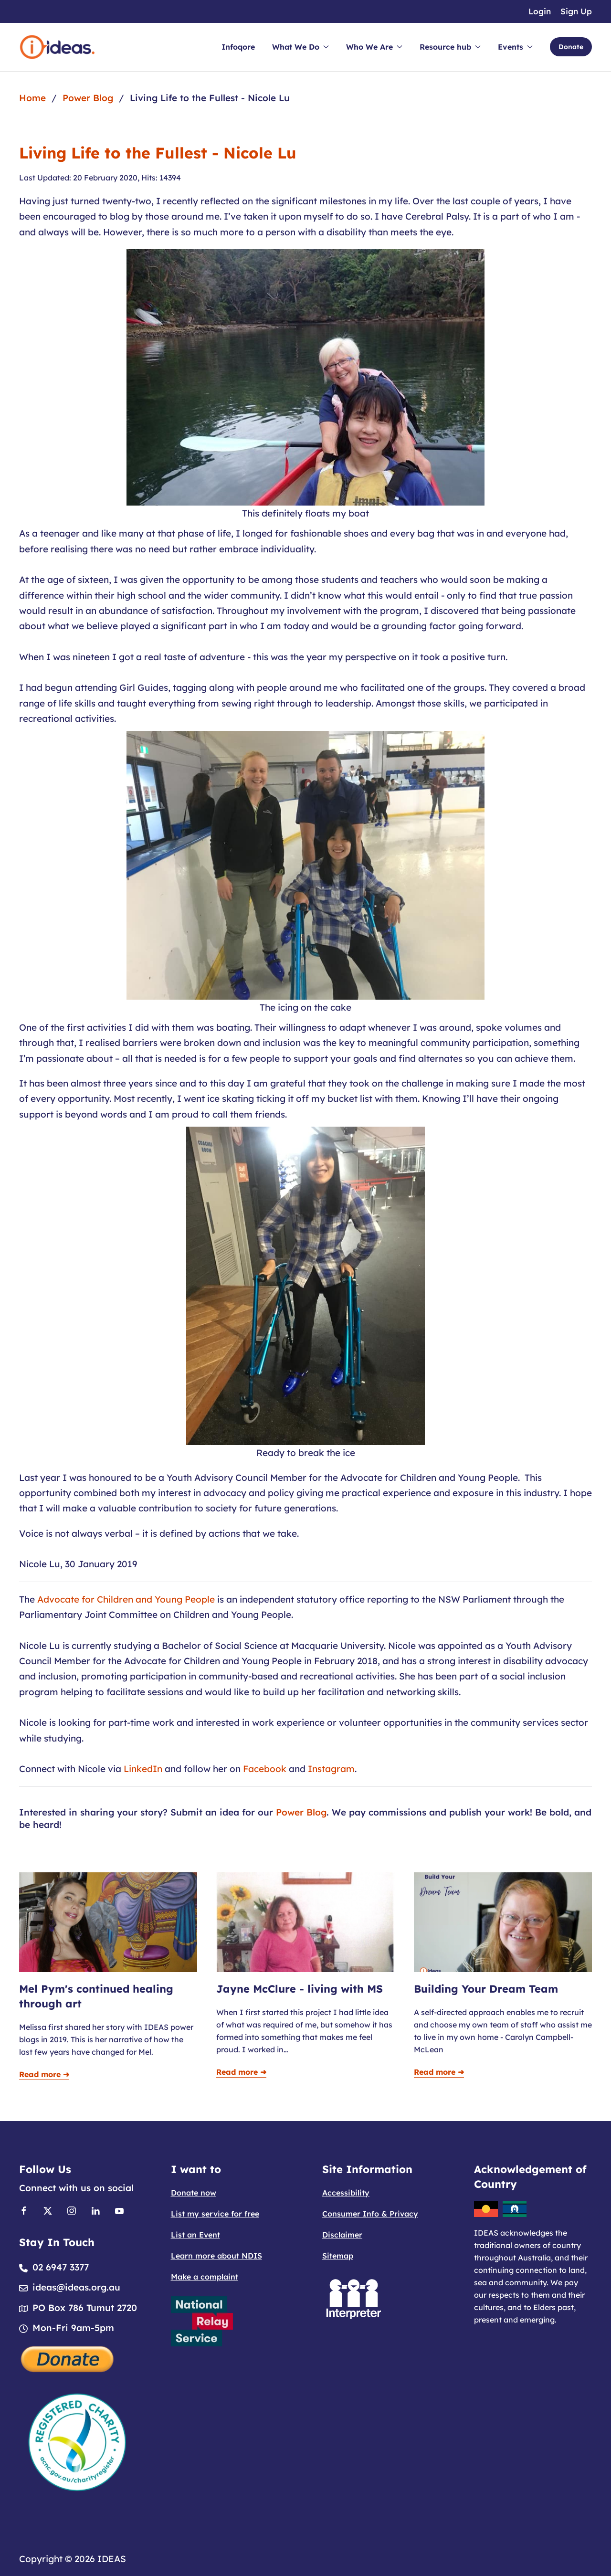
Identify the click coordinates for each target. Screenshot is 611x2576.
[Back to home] (57, 47)
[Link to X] (48, 2210)
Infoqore (238, 47)
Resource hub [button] (450, 47)
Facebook (264, 1768)
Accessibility (345, 2192)
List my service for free (215, 2213)
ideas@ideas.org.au (76, 2287)
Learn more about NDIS (216, 2255)
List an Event (195, 2234)
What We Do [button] (300, 47)
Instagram (331, 1768)
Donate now (193, 2192)
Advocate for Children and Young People (126, 1599)
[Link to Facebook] (24, 2210)
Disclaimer (342, 2234)
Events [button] (515, 47)
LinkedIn (143, 1768)
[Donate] (67, 2358)
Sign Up (576, 11)
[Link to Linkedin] (95, 2210)
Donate (570, 46)
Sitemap (337, 2255)
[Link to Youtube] (119, 2210)
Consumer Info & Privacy (370, 2213)
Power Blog (301, 1812)
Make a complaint (204, 2276)
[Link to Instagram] (71, 2210)
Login (539, 11)
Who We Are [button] (374, 47)
